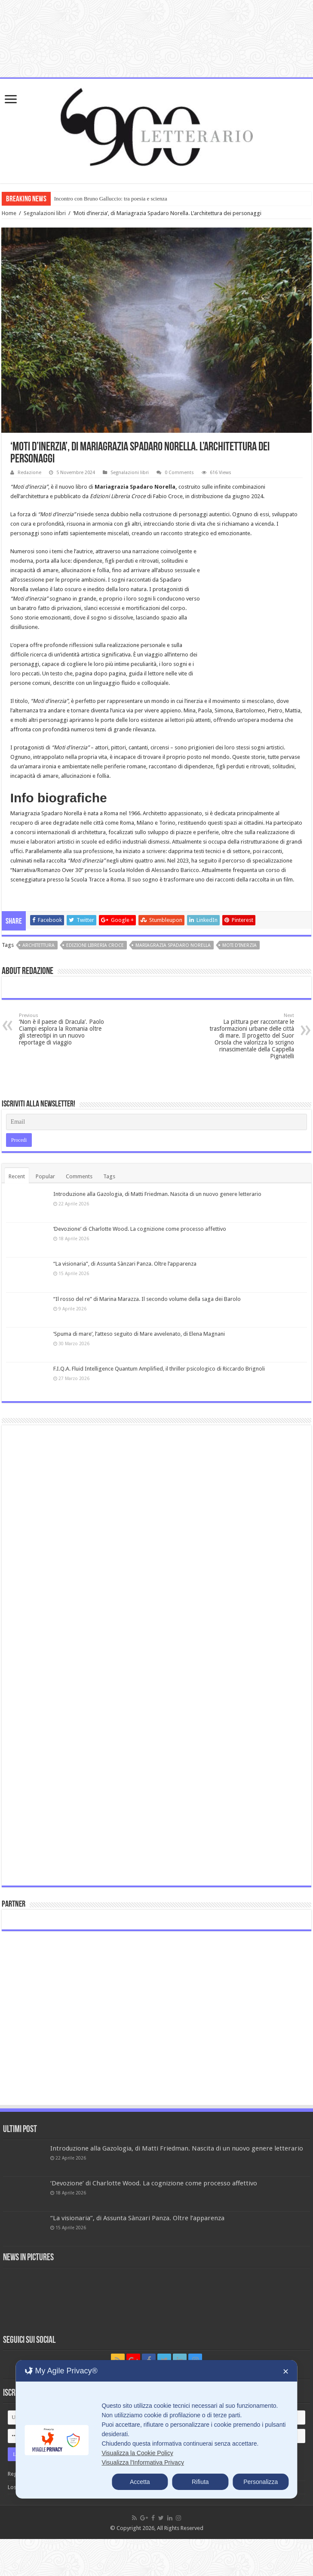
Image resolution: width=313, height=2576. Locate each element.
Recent (17, 1176)
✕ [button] (285, 2371)
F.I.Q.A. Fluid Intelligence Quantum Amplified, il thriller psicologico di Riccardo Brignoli (159, 1368)
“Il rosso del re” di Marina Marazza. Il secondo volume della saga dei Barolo (147, 1299)
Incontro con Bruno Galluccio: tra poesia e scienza (110, 198)
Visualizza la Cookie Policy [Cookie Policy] (137, 2453)
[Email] (156, 1122)
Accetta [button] (140, 2481)
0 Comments (179, 472)
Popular (45, 1176)
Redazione (29, 472)
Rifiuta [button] (200, 2481)
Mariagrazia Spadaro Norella (173, 945)
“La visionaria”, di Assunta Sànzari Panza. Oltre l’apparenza (124, 1263)
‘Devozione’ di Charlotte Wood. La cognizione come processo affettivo (139, 1229)
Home (9, 213)
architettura (38, 945)
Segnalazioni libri (45, 213)
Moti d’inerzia (239, 945)
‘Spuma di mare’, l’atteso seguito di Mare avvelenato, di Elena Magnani (139, 1334)
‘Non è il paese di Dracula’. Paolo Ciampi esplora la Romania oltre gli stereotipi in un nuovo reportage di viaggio (63, 1029)
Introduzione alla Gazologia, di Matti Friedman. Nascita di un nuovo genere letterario (157, 1194)
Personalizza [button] (260, 2481)
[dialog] (156, 2429)
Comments (79, 1176)
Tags (109, 1176)
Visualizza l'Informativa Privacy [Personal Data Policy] (142, 2462)
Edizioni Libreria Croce (95, 945)
